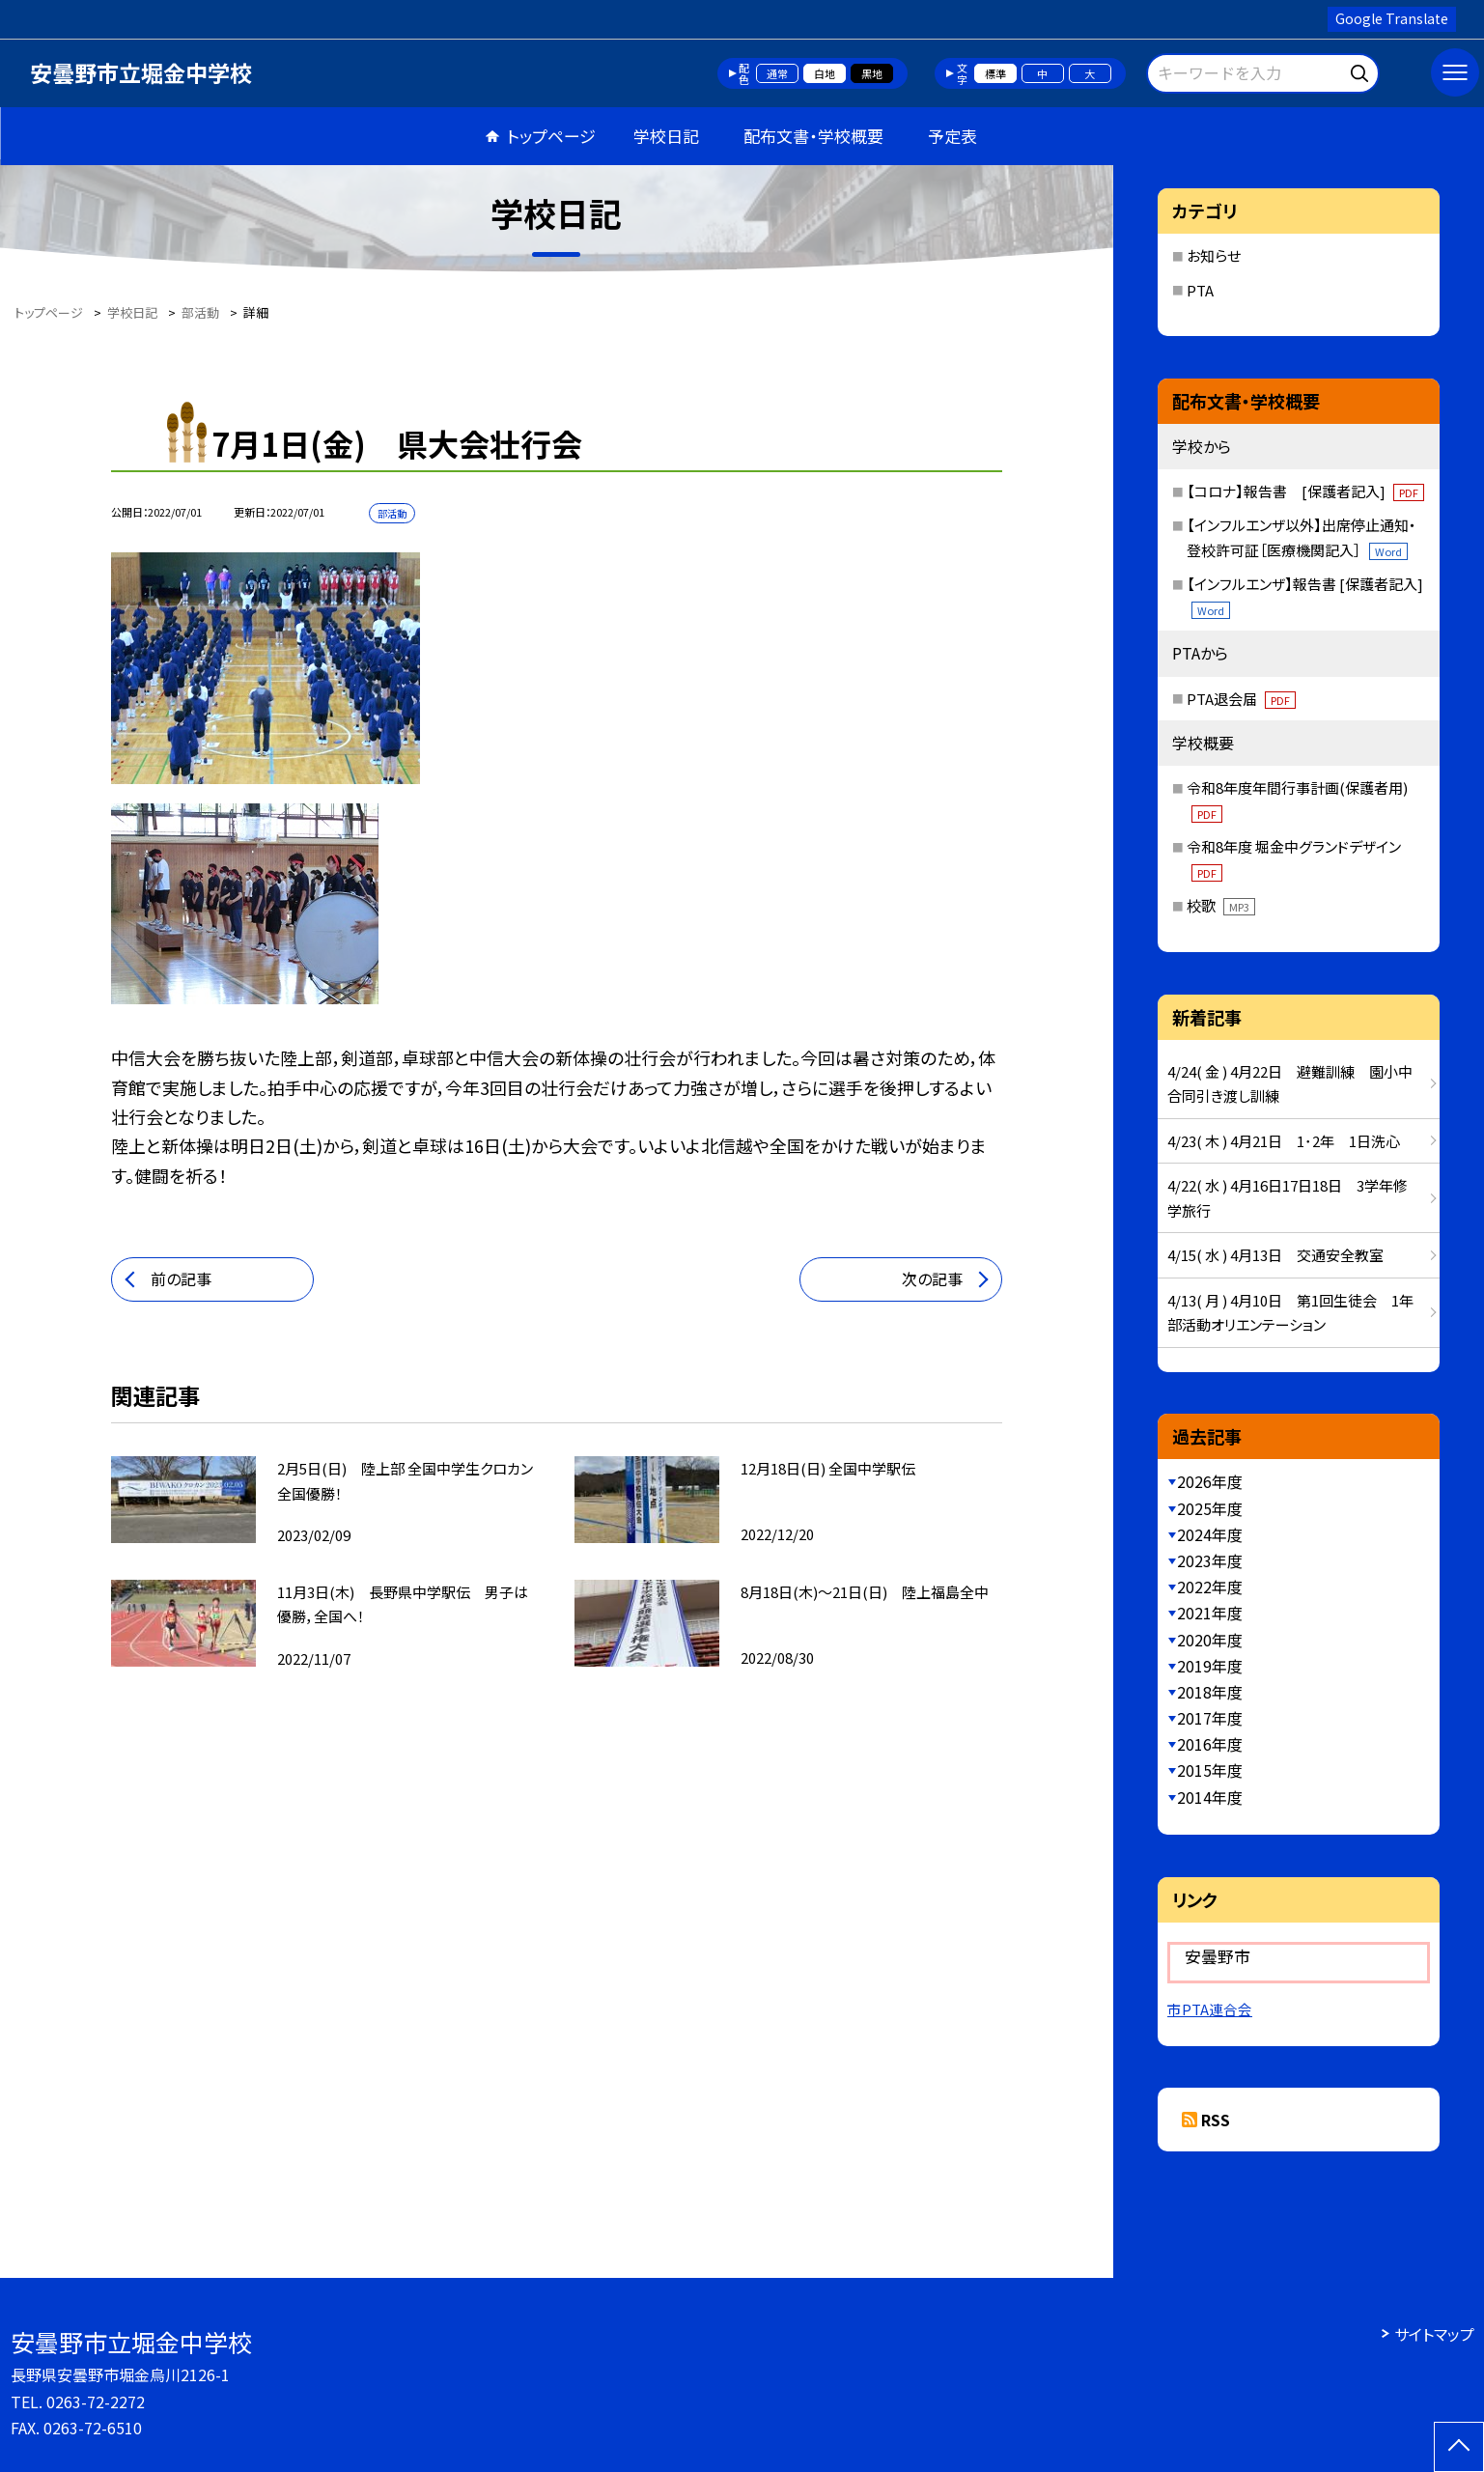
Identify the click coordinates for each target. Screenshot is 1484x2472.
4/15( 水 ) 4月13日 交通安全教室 (1275, 1255)
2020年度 (1210, 1639)
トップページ (551, 136)
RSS (1215, 2119)
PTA (1200, 290)
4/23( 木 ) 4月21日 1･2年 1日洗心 (1283, 1141)
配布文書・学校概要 (813, 136)
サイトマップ (1434, 2334)
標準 (995, 73)
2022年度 (1210, 1586)
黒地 (871, 73)
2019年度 (1210, 1665)
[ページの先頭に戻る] (1459, 2447)
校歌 (1221, 905)
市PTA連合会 (1209, 2009)
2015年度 (1210, 1770)
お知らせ (1214, 255)
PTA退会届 (1241, 698)
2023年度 (1210, 1560)
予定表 (952, 136)
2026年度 (1210, 1481)
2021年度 (1210, 1612)
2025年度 (1210, 1508)
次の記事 (932, 1278)
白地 (824, 73)
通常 (777, 73)
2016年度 (1210, 1744)
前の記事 (181, 1278)
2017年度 (1210, 1717)
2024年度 (1210, 1534)
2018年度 (1210, 1691)
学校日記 (666, 136)
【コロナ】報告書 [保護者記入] (1305, 491)
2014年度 (1210, 1797)
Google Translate (1391, 18)
